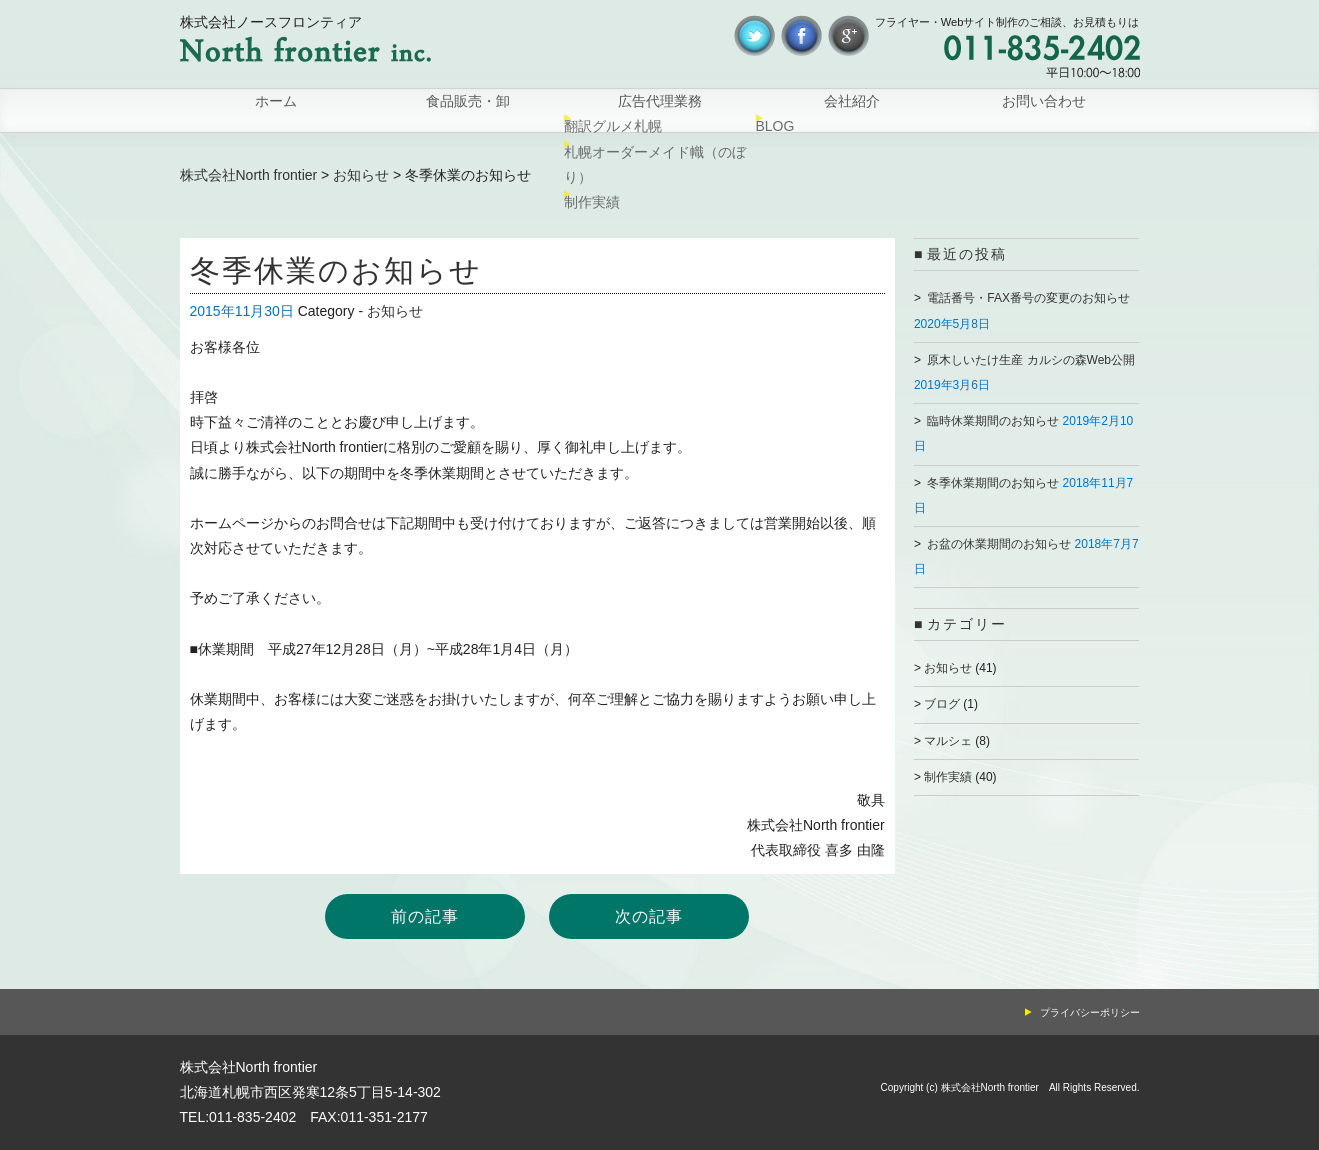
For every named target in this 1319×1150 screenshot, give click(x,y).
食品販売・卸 (468, 111)
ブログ (942, 704)
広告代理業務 (660, 111)
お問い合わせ (1044, 111)
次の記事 (649, 916)
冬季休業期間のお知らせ (993, 483)
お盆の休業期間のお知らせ (999, 544)
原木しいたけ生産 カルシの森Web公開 (1031, 360)
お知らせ (361, 175)
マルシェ (948, 741)
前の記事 (425, 916)
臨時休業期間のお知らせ (993, 421)
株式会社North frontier (249, 175)
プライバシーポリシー (1090, 1012)
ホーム (276, 111)
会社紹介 (852, 111)
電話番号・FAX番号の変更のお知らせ (1028, 298)
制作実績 (948, 777)
